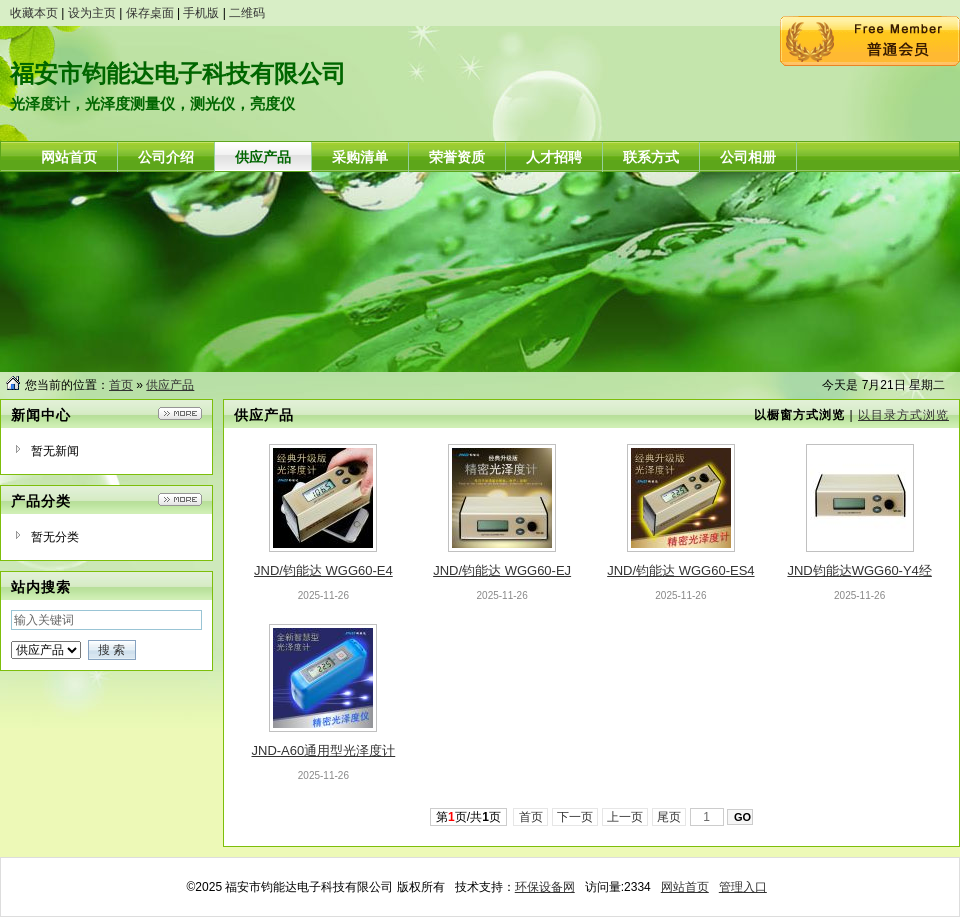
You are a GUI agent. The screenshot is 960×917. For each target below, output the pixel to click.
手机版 (201, 13)
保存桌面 (150, 13)
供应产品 (170, 385)
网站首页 (685, 887)
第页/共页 (468, 817)
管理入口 (743, 887)
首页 (121, 385)
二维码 (247, 13)
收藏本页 (34, 13)
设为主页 (92, 13)
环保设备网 (545, 887)
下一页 (575, 817)
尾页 (669, 817)
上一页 (625, 817)
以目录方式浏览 (903, 415)
